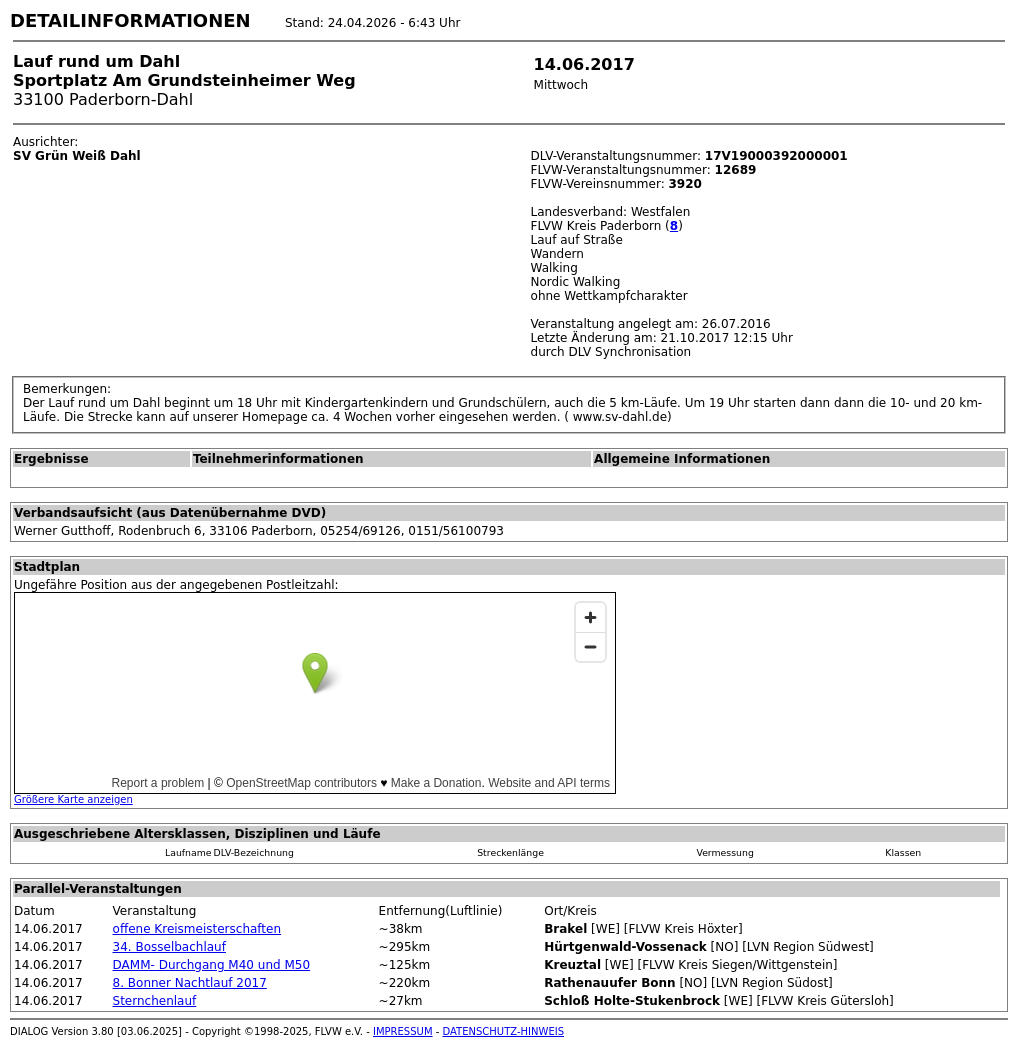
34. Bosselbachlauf (169, 947)
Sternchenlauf (155, 1001)
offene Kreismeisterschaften (197, 929)
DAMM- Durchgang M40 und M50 (212, 965)
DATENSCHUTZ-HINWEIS (504, 1031)
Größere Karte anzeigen (73, 799)
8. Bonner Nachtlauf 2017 (190, 983)
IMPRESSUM (403, 1031)
